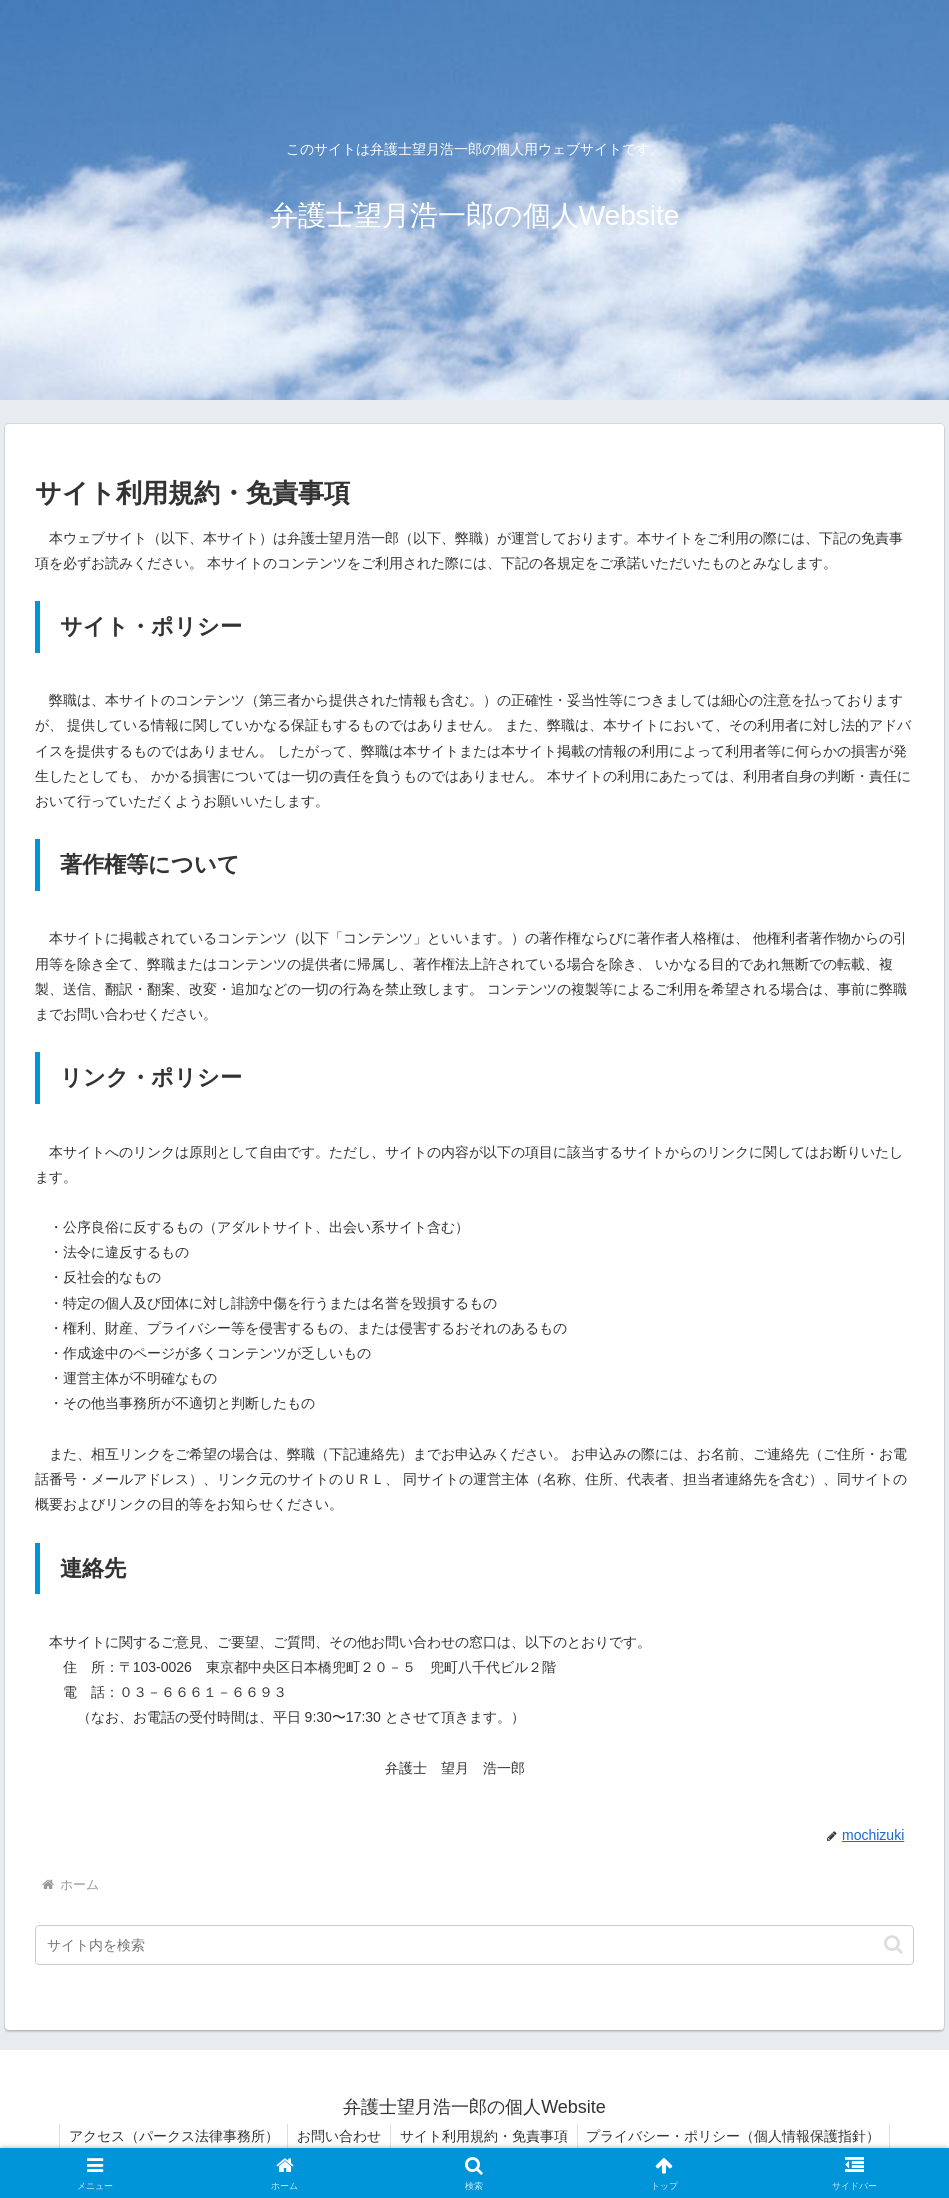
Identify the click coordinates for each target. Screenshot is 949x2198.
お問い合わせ (338, 2136)
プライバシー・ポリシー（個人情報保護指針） (737, 2136)
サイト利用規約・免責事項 (485, 2136)
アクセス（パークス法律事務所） (170, 2136)
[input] (475, 1945)
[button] (893, 1944)
